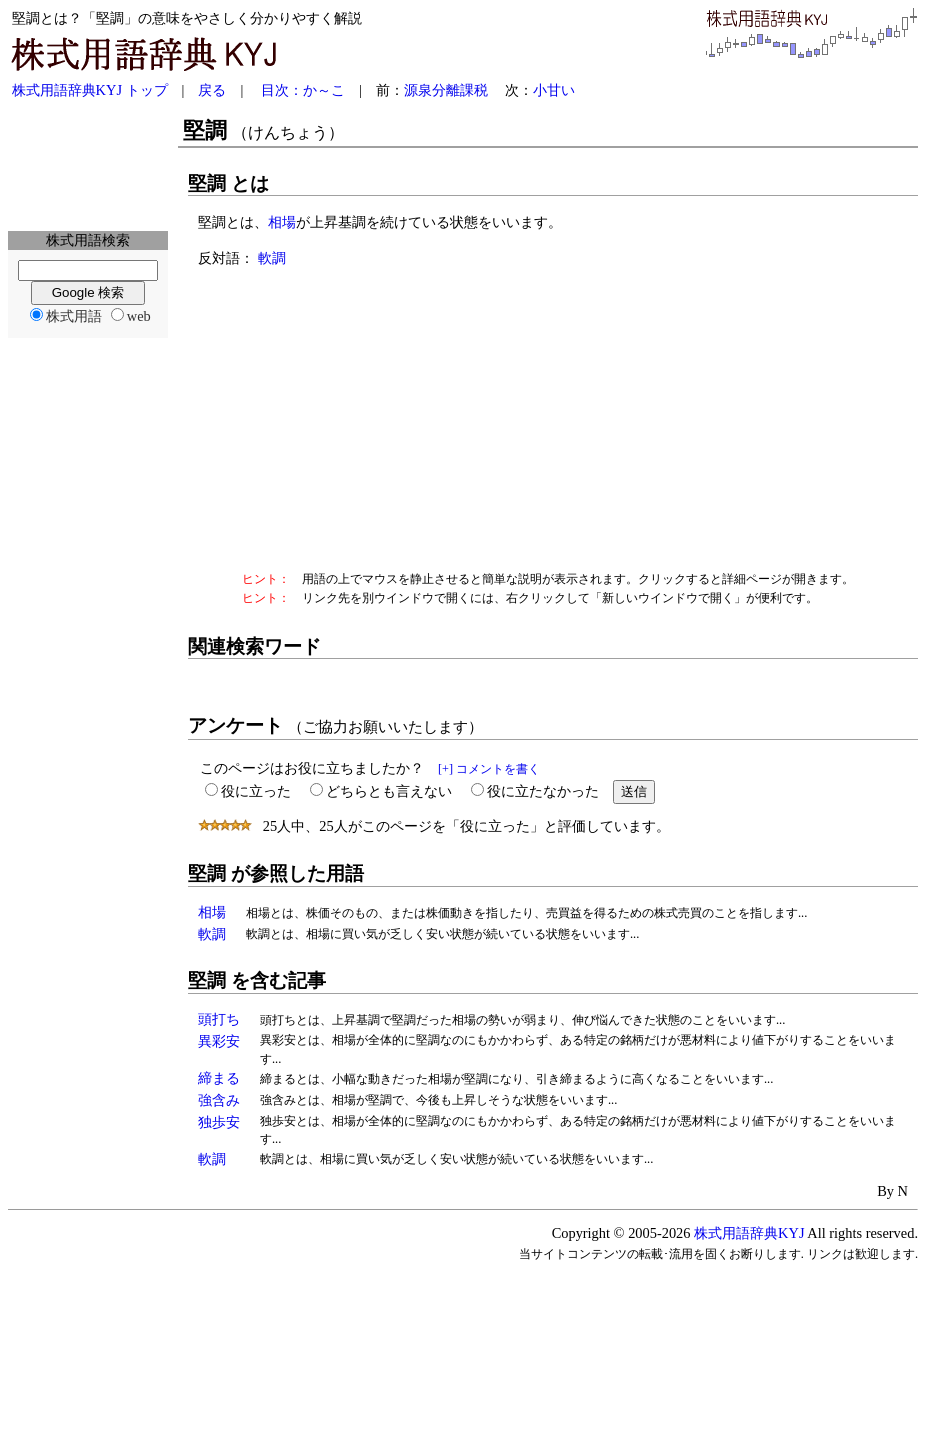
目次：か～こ (303, 90)
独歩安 (219, 1122)
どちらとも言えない (389, 791)
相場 (282, 222)
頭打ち (219, 1019)
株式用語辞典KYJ (749, 1233)
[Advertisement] (88, 166)
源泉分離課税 (446, 90)
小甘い (554, 90)
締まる (219, 1078)
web (139, 316)
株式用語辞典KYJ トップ (90, 90)
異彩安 (219, 1041)
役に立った (256, 791)
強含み (219, 1100)
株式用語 (74, 316)
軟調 (272, 258)
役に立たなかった (543, 791)
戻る (212, 90)
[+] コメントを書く (489, 769)
